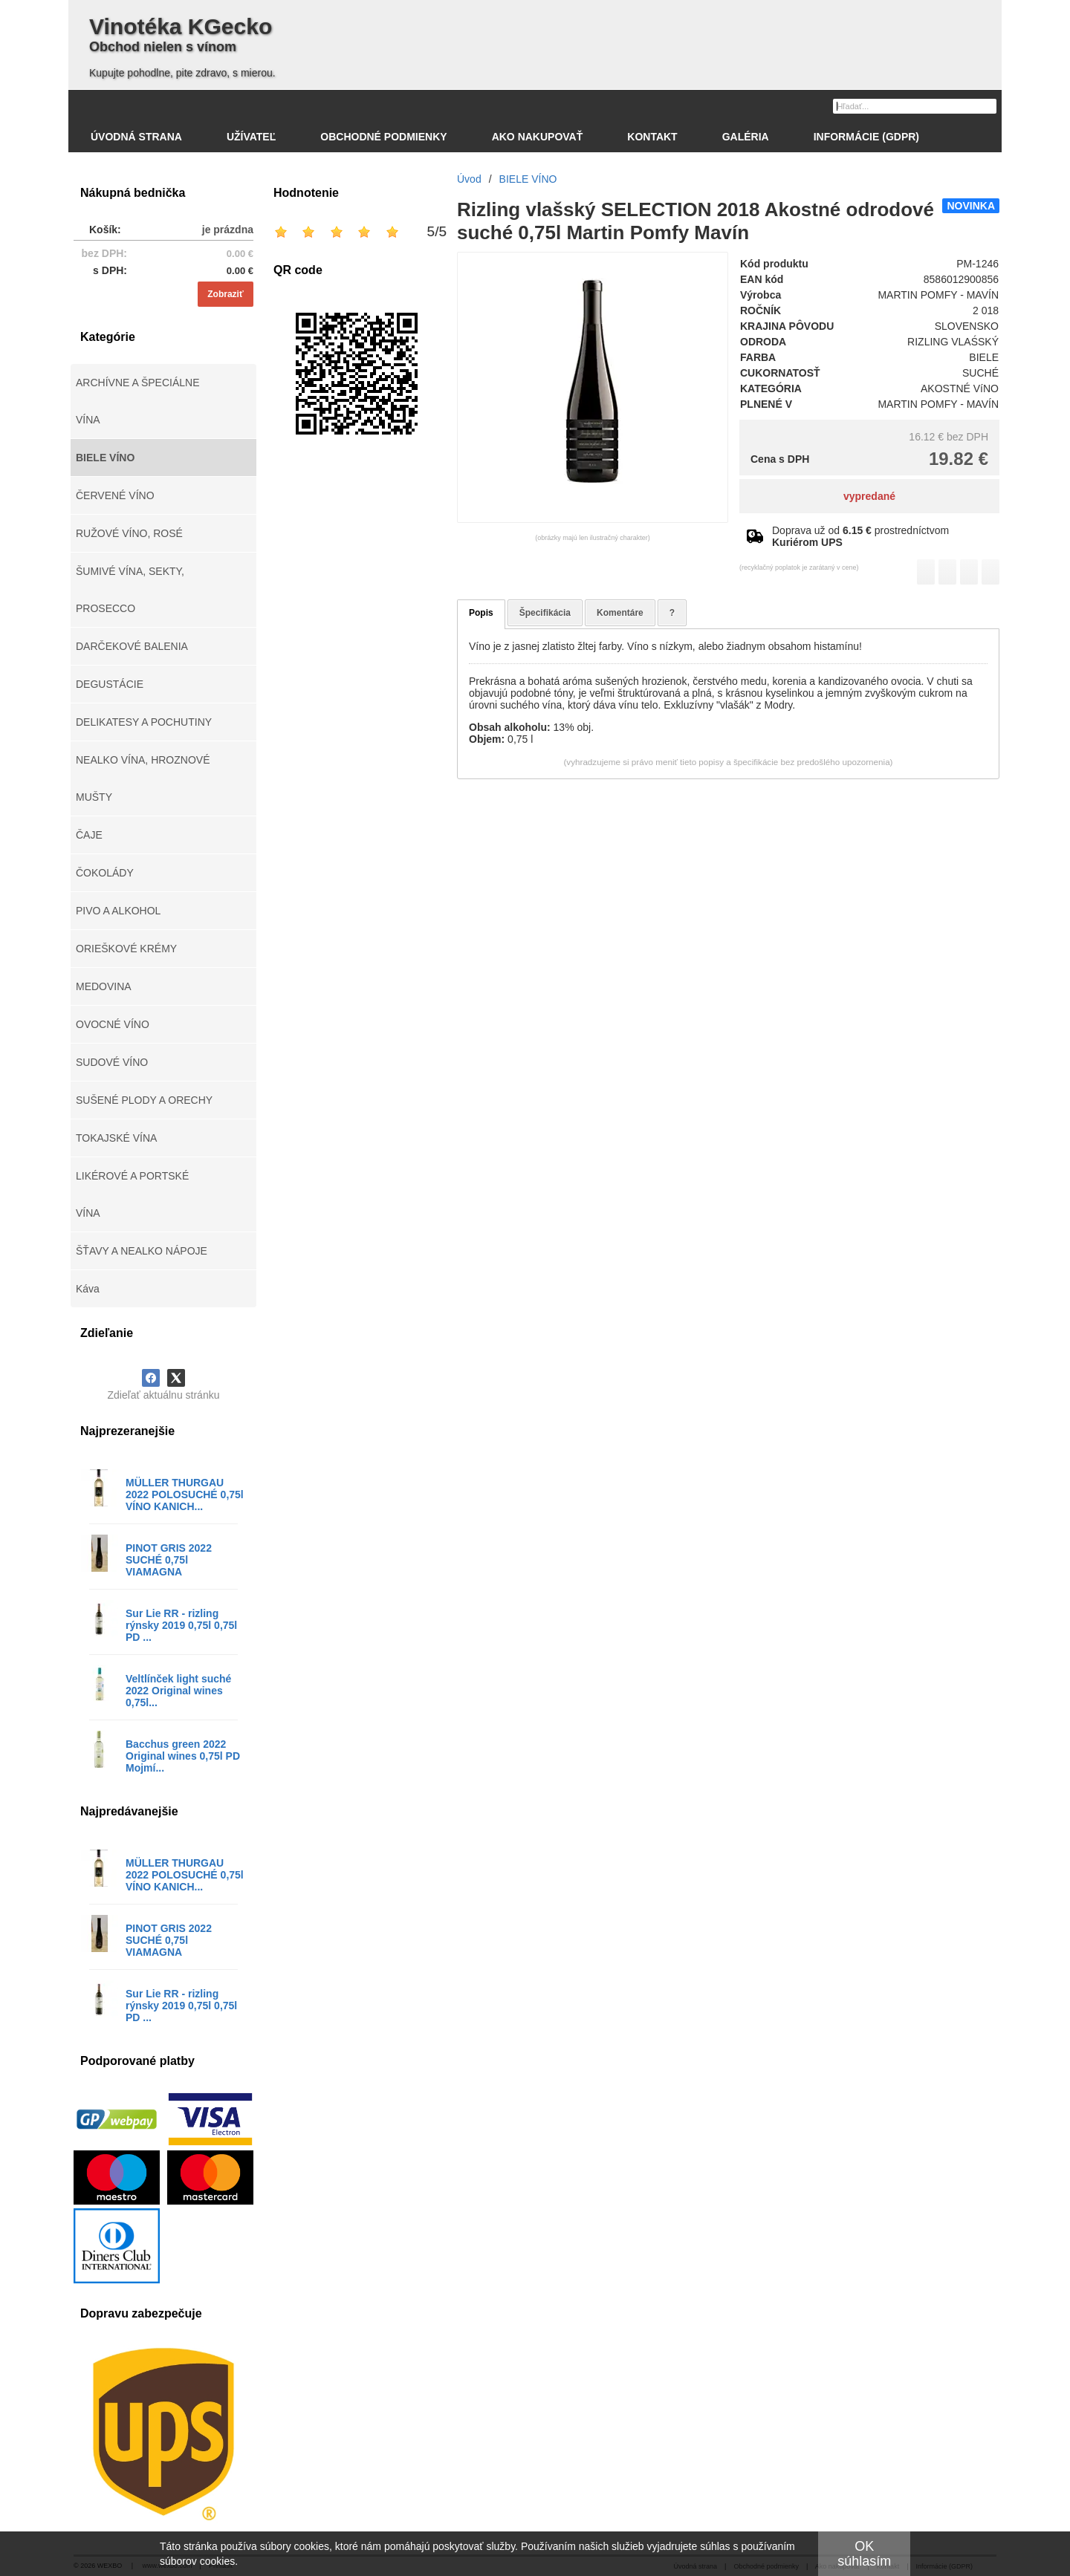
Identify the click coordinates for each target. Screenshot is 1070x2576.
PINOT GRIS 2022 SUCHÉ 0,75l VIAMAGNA (169, 1560)
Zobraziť (225, 294)
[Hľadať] (987, 105)
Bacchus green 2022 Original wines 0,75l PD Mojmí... (183, 1756)
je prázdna (227, 229)
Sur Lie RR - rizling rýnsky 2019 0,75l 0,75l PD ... (181, 1625)
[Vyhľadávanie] (914, 106)
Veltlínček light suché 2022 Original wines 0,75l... (178, 1690)
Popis (481, 613)
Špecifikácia (545, 613)
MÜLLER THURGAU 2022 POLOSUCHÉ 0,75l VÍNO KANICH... (185, 1494)
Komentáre (620, 613)
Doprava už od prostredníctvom (860, 536)
